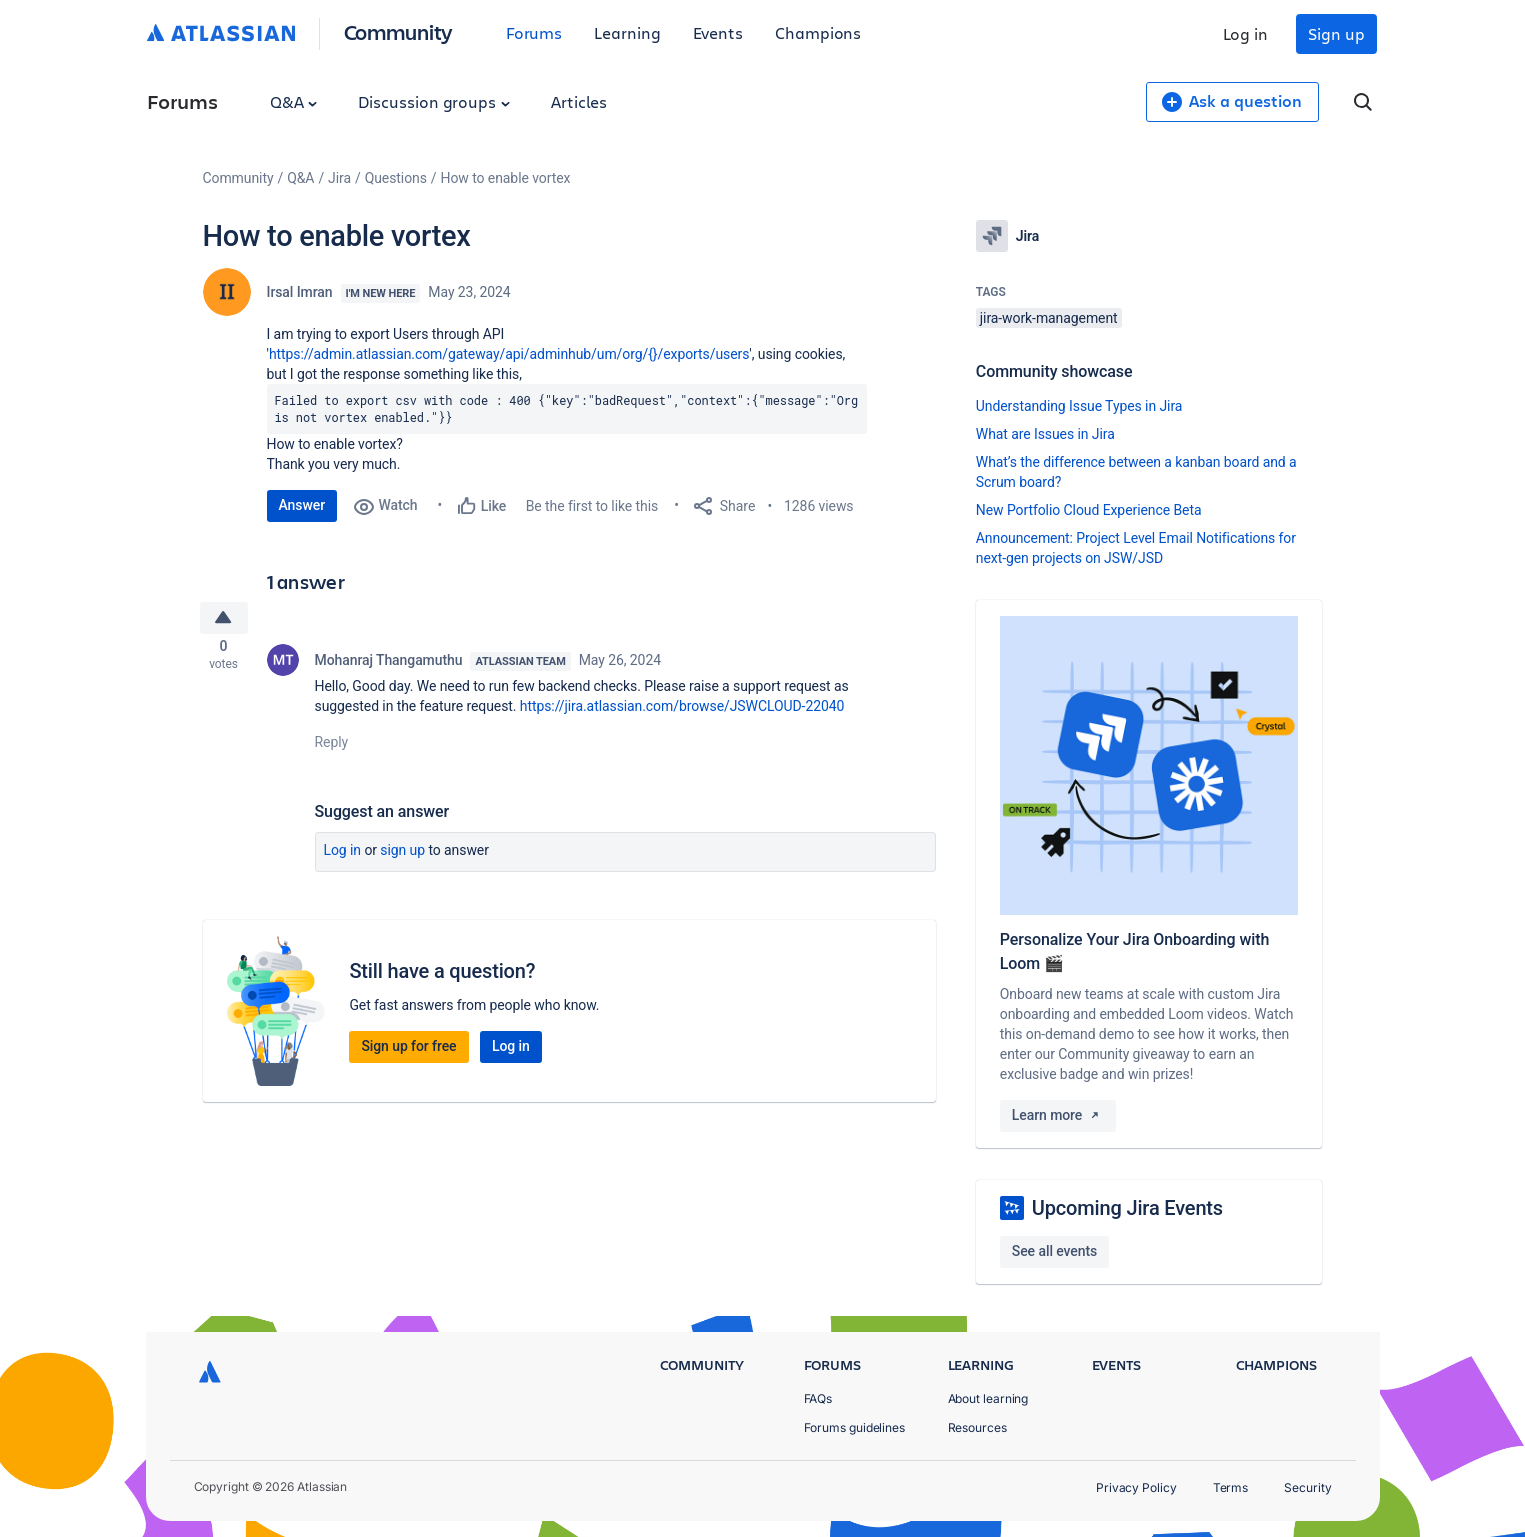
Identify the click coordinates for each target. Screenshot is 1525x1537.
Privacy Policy (1136, 1487)
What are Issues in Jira (1045, 434)
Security (1307, 1487)
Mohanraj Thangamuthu (389, 666)
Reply (332, 748)
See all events (1054, 1251)
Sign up (1336, 33)
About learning (988, 1398)
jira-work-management (1049, 318)
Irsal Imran (300, 292)
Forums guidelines (855, 1427)
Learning (627, 32)
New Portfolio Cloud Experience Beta (1089, 510)
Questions (396, 178)
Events (718, 32)
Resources (977, 1427)
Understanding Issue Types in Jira (1079, 406)
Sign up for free (408, 1052)
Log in (1246, 33)
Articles (579, 101)
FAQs (818, 1398)
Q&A (294, 101)
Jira (339, 178)
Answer (302, 505)
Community (398, 31)
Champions (818, 32)
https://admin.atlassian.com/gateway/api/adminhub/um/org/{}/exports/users (509, 354)
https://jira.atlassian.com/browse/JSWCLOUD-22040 (682, 712)
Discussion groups (434, 101)
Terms (1231, 1487)
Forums (534, 32)
